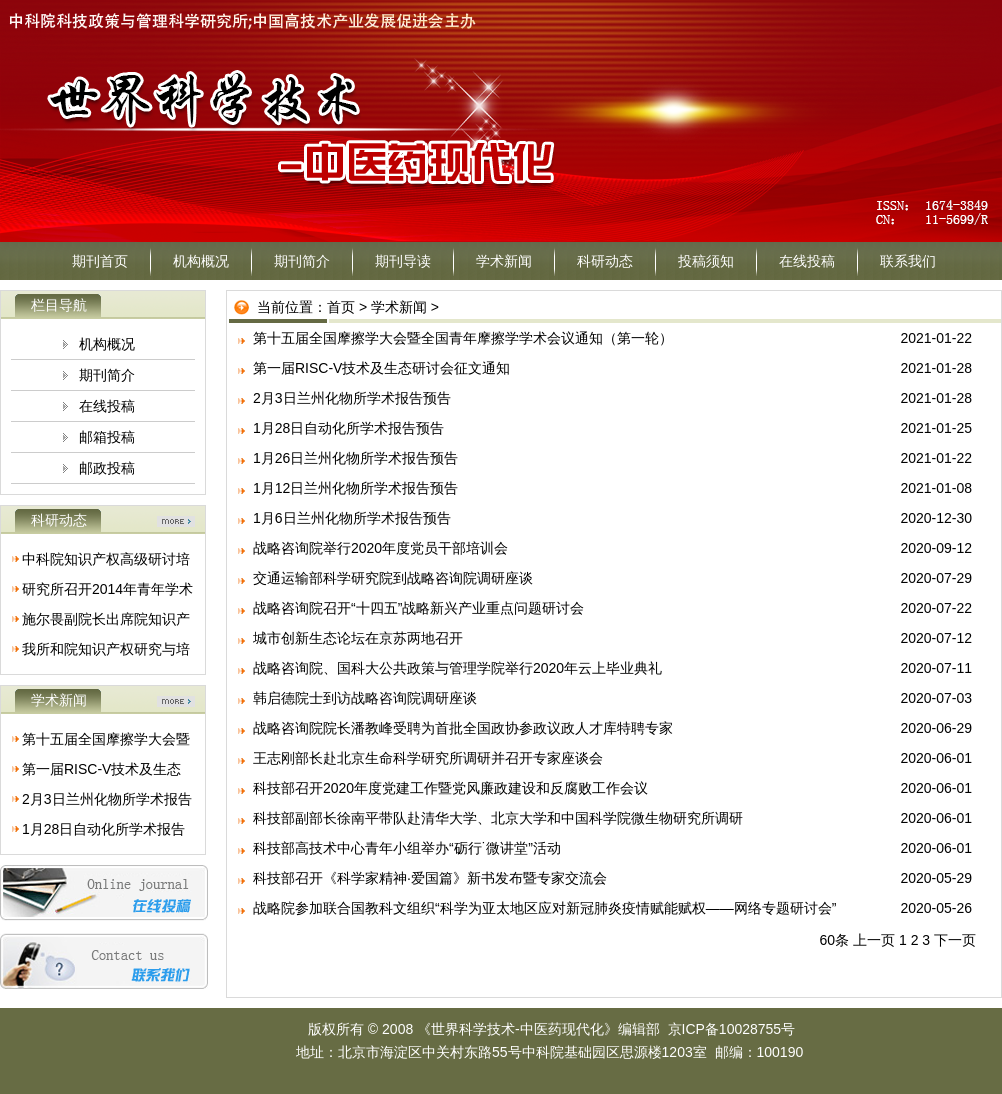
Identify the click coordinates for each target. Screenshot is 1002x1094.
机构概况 (201, 261)
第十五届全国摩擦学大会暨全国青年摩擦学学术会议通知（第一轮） (463, 338)
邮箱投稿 (107, 437)
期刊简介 (302, 261)
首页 (341, 307)
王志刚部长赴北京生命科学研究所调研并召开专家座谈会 (428, 758)
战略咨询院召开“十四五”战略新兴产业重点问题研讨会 (418, 608)
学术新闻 (504, 261)
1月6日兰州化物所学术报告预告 (352, 518)
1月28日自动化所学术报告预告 (348, 428)
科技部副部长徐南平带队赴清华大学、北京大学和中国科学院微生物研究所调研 (498, 818)
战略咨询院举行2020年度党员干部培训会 (380, 548)
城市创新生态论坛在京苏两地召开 (358, 638)
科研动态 (605, 261)
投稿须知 (706, 261)
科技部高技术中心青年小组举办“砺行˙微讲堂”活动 (407, 848)
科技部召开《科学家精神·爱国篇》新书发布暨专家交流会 (430, 878)
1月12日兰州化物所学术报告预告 (355, 488)
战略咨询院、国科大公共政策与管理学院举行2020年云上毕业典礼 (457, 668)
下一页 (955, 940)
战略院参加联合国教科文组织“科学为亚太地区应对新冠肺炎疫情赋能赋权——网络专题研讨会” (544, 908)
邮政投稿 (107, 468)
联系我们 (908, 261)
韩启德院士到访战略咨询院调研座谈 (365, 698)
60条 (835, 940)
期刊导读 (403, 261)
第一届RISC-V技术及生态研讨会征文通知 (381, 368)
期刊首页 (100, 261)
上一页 (874, 940)
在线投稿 (807, 261)
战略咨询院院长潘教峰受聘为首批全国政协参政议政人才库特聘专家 (463, 728)
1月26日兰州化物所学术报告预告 (355, 458)
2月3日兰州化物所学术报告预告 (352, 398)
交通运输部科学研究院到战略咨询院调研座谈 (393, 578)
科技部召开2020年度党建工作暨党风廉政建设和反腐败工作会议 (450, 788)
